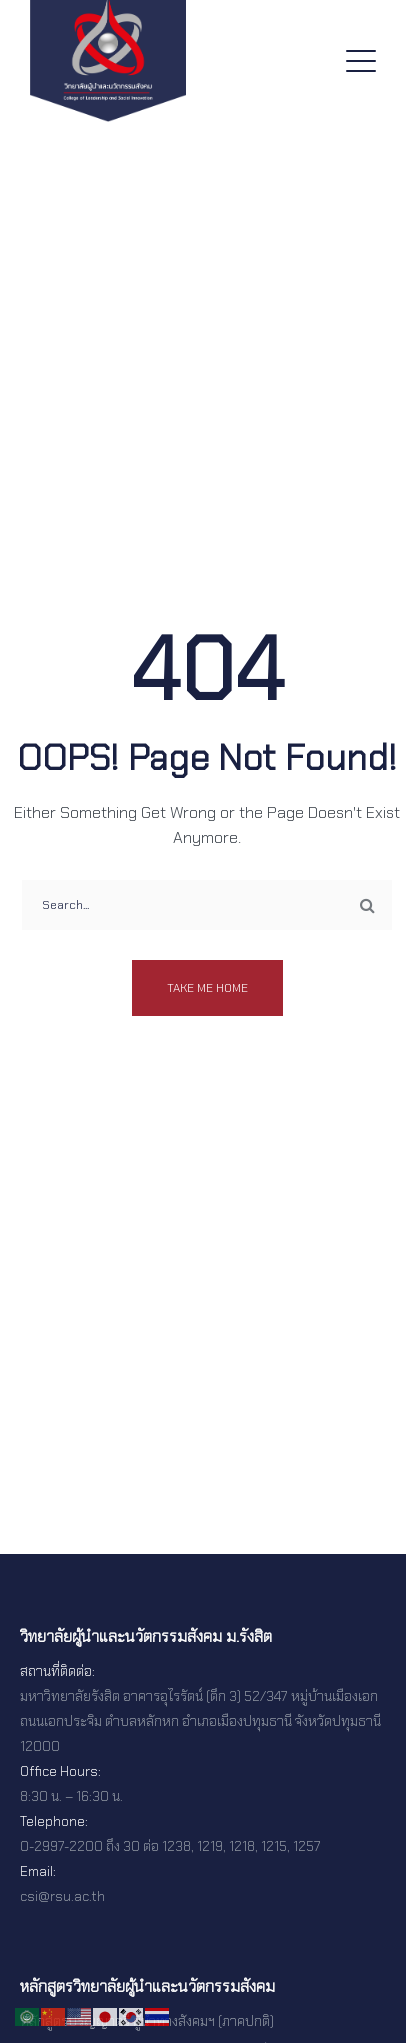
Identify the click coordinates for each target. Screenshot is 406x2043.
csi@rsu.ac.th (62, 1896)
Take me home (207, 988)
